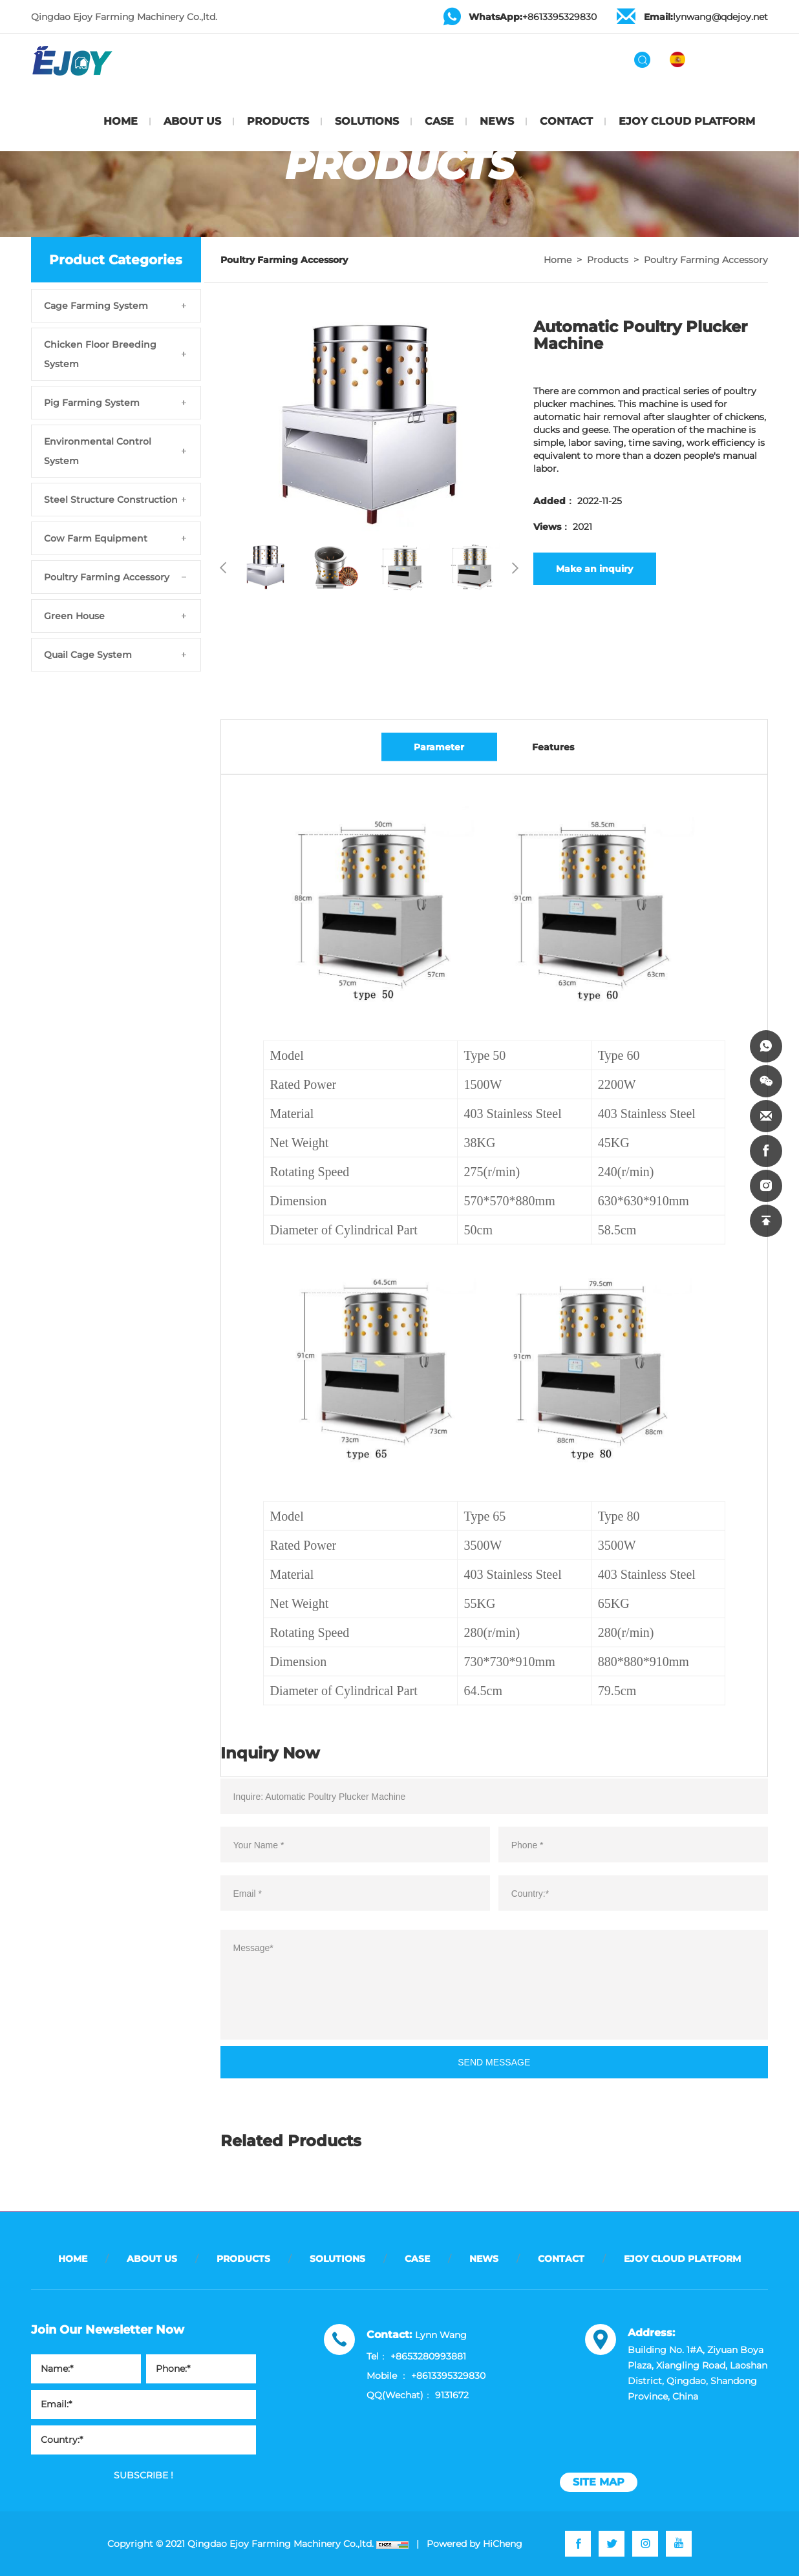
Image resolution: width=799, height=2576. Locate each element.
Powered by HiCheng (474, 2544)
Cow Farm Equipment (95, 538)
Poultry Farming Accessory (106, 577)
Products (607, 260)
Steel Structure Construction (111, 499)
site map (598, 2482)
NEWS (497, 121)
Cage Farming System (96, 305)
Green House (74, 616)
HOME (120, 121)
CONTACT (566, 121)
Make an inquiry (594, 569)
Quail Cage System (88, 654)
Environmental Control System (97, 451)
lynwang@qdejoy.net (706, 17)
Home (557, 260)
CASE (439, 121)
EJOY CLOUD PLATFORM (687, 121)
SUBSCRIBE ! (143, 2475)
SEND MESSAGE (494, 2073)
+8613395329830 (533, 17)
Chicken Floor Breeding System (100, 354)
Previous (223, 568)
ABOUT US (192, 121)
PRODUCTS (278, 121)
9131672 (452, 2395)
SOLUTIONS (367, 121)
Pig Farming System (92, 402)
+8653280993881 (428, 2356)
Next (515, 568)
